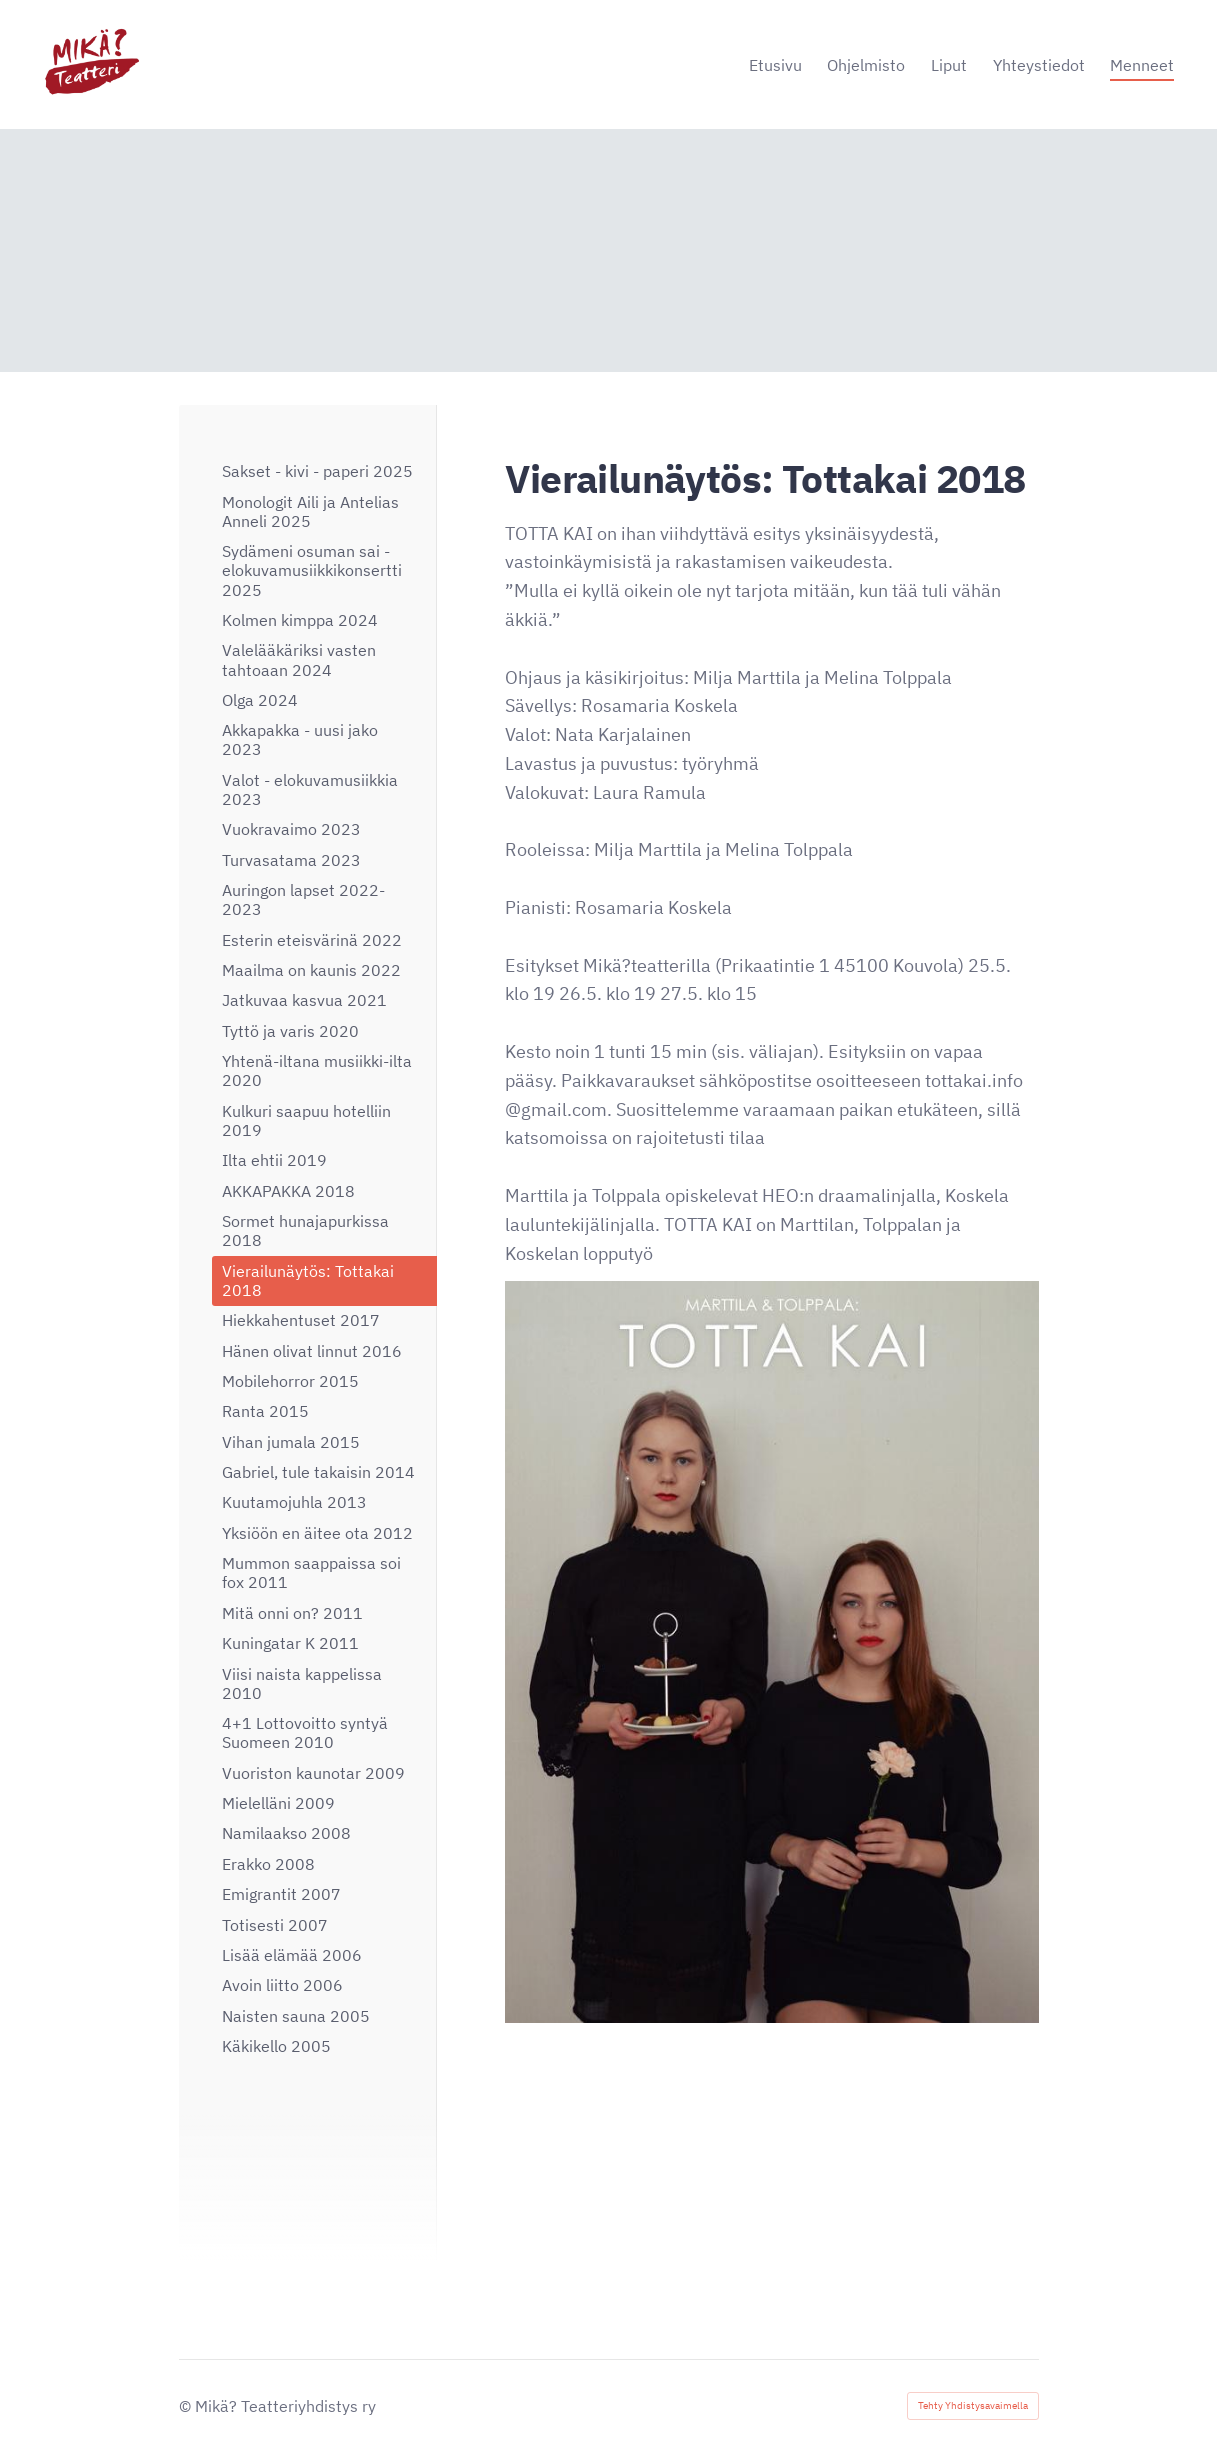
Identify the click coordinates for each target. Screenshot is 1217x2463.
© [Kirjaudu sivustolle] (187, 2406)
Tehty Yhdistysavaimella (973, 2405)
